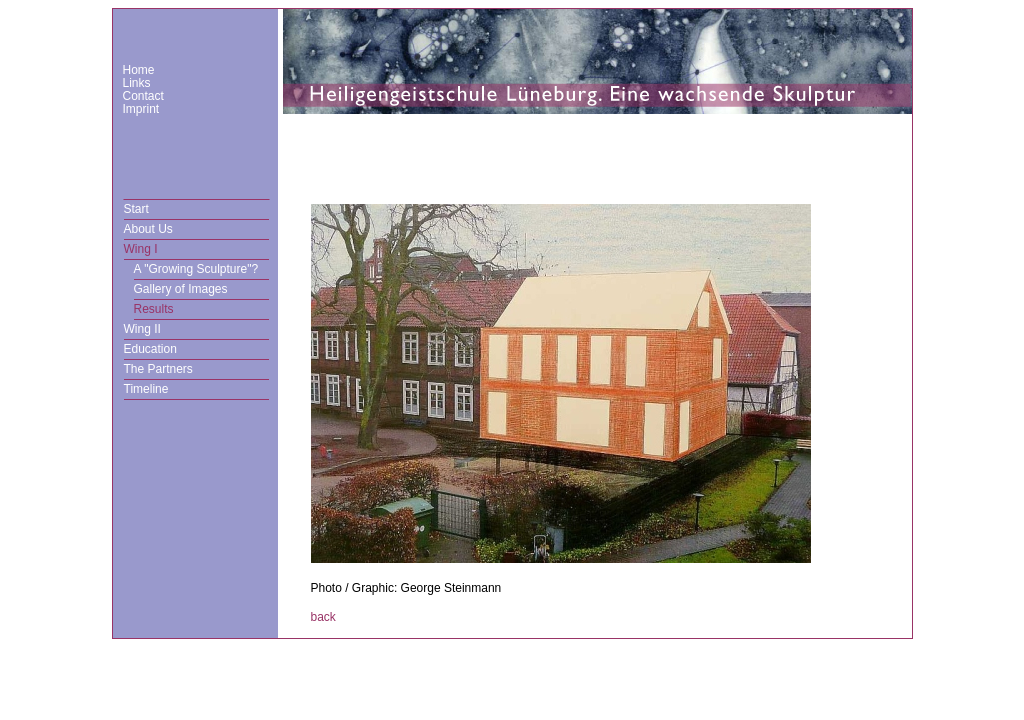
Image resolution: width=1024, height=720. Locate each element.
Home (139, 70)
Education (150, 349)
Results (154, 309)
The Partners (158, 369)
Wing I (141, 249)
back (323, 617)
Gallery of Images (181, 289)
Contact (143, 96)
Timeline (146, 389)
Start (136, 209)
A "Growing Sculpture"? (196, 269)
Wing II (142, 329)
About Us (148, 229)
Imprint (141, 109)
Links (137, 83)
